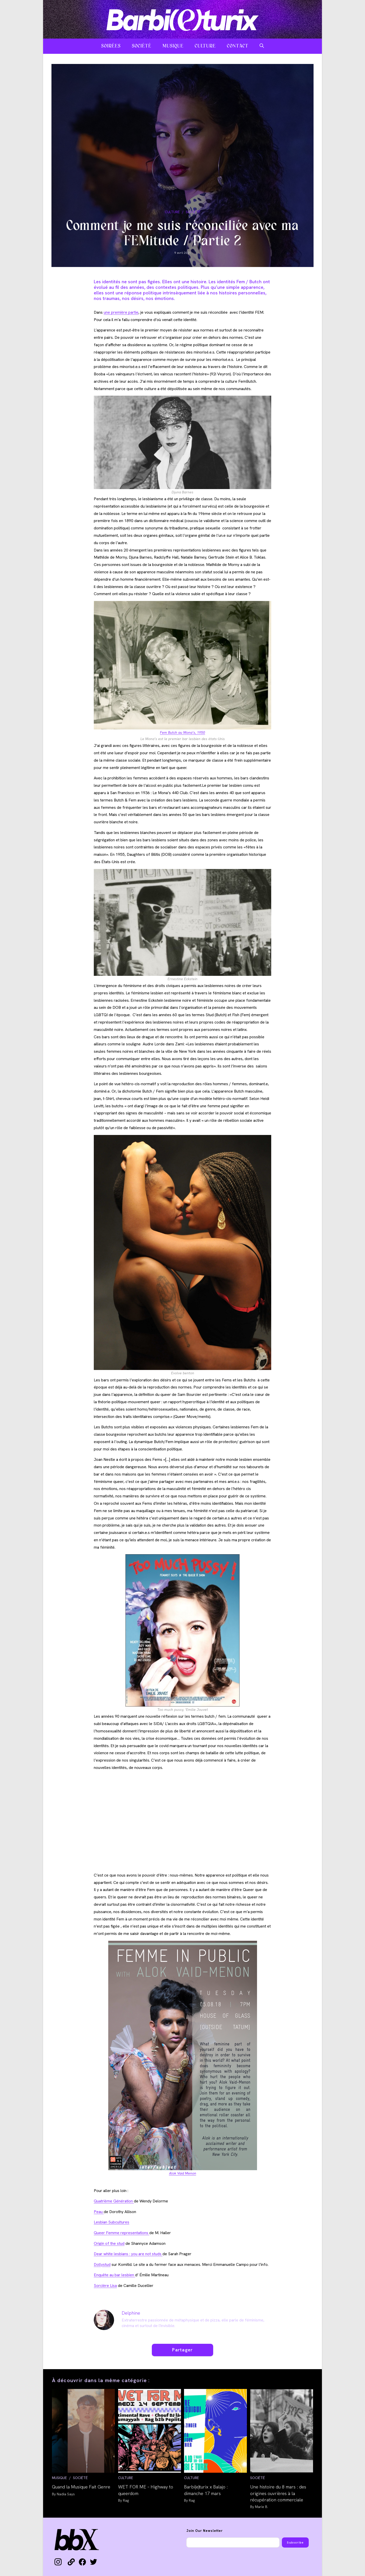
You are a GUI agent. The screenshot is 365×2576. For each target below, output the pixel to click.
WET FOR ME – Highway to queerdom (145, 2490)
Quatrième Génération (114, 2201)
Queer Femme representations (121, 2232)
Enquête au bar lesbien (114, 2275)
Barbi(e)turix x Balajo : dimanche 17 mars (206, 2490)
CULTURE (172, 212)
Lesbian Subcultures (111, 2222)
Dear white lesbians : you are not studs (128, 2253)
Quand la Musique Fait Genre (81, 2487)
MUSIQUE (59, 2477)
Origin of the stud (109, 2243)
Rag (126, 2500)
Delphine (131, 2313)
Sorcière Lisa (105, 2285)
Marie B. (261, 2506)
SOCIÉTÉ (193, 212)
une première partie (121, 312)
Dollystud (102, 2264)
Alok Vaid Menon (182, 2173)
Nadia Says (66, 2494)
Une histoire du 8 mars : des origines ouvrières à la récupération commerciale (278, 2493)
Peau (99, 2211)
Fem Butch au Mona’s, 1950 (182, 732)
